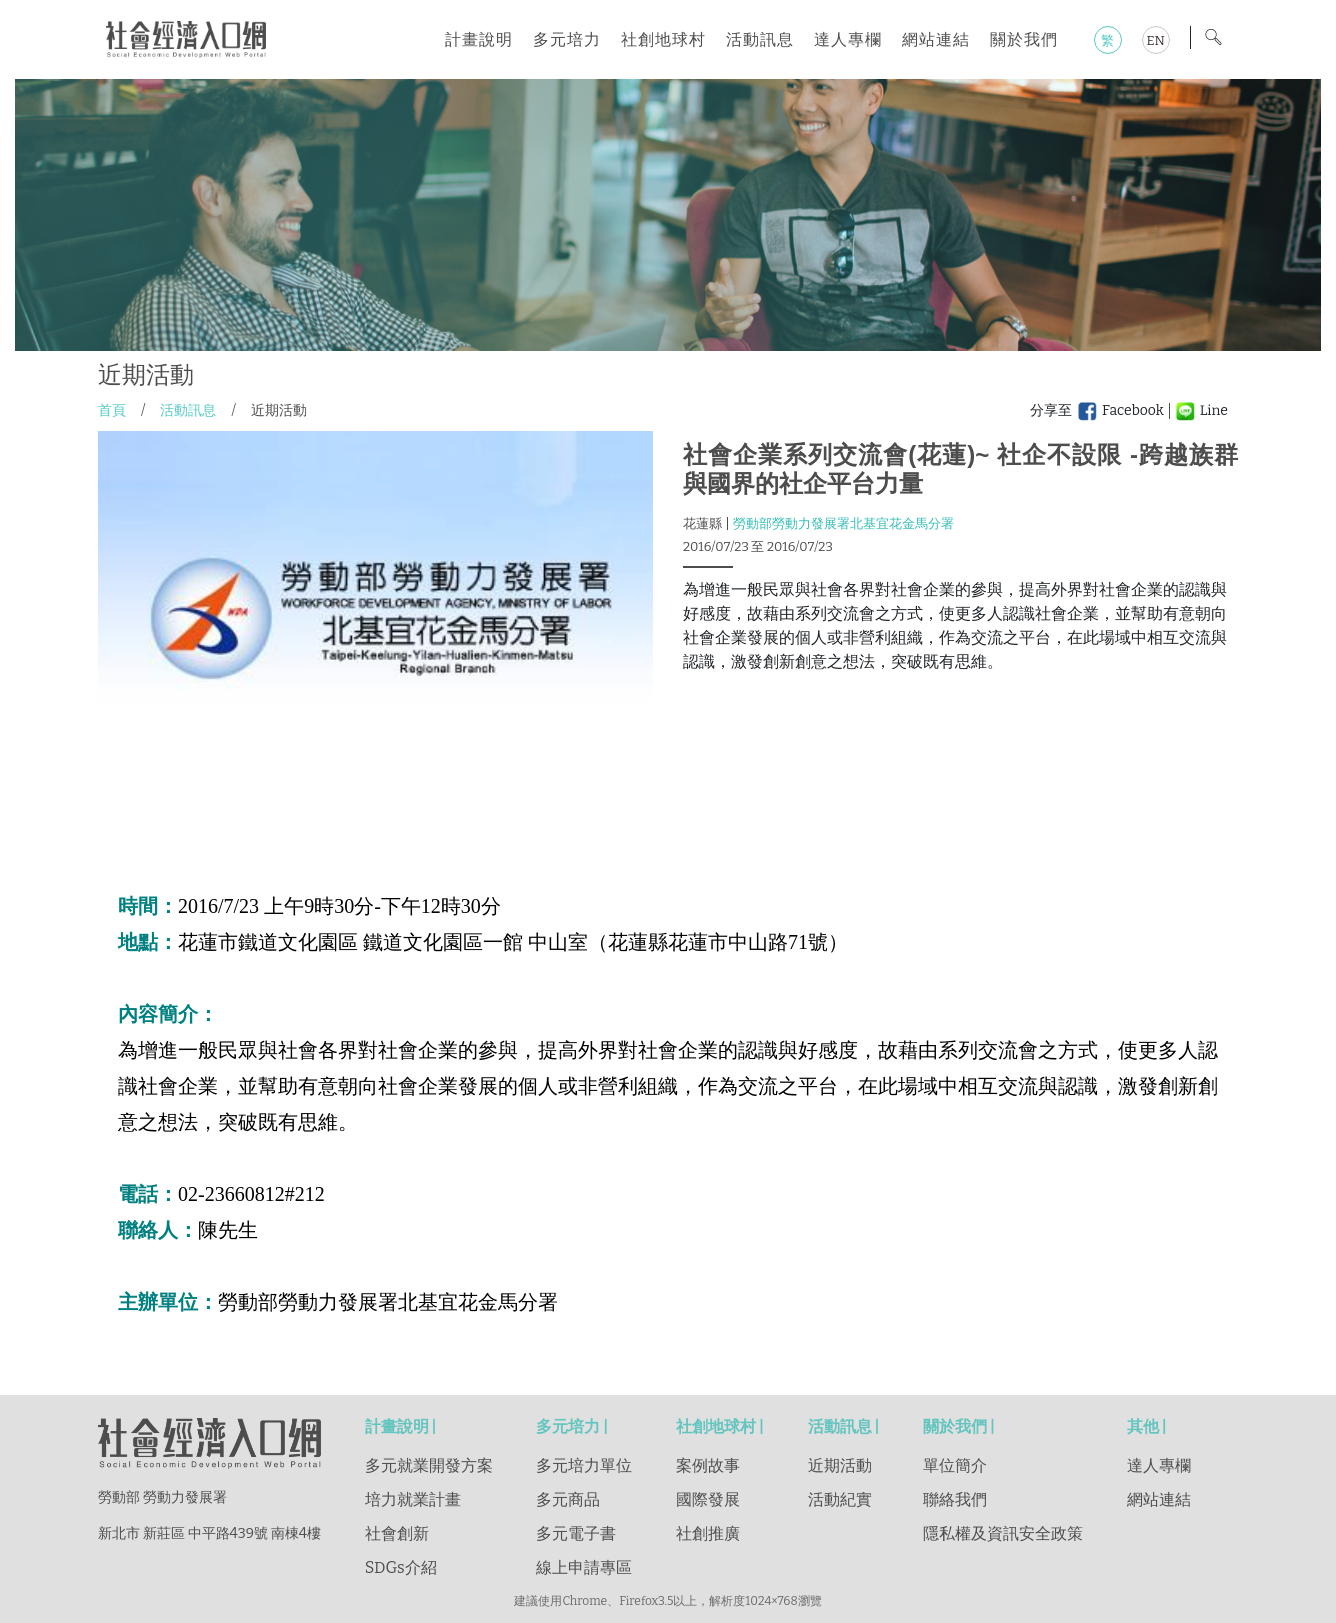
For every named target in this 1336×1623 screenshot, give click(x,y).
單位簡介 (955, 1465)
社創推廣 (708, 1533)
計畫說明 (479, 39)
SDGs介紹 (401, 1567)
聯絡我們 (955, 1499)
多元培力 (567, 39)
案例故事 (708, 1465)
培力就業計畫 (413, 1499)
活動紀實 (840, 1499)
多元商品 (568, 1499)
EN (1155, 40)
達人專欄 (848, 39)
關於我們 (1024, 39)
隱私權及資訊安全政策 (1003, 1533)
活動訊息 (760, 39)
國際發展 (708, 1499)
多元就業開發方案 (429, 1465)
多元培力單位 (584, 1465)
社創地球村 (663, 39)
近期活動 (840, 1465)
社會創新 (397, 1533)
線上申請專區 (584, 1567)
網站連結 (936, 39)
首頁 (112, 410)
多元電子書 (576, 1533)
